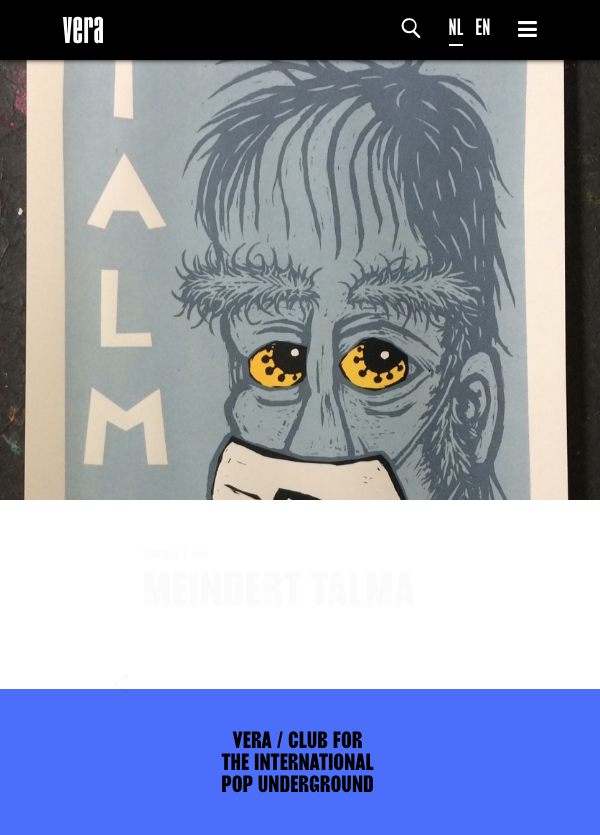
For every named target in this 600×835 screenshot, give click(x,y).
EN (482, 27)
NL (456, 27)
